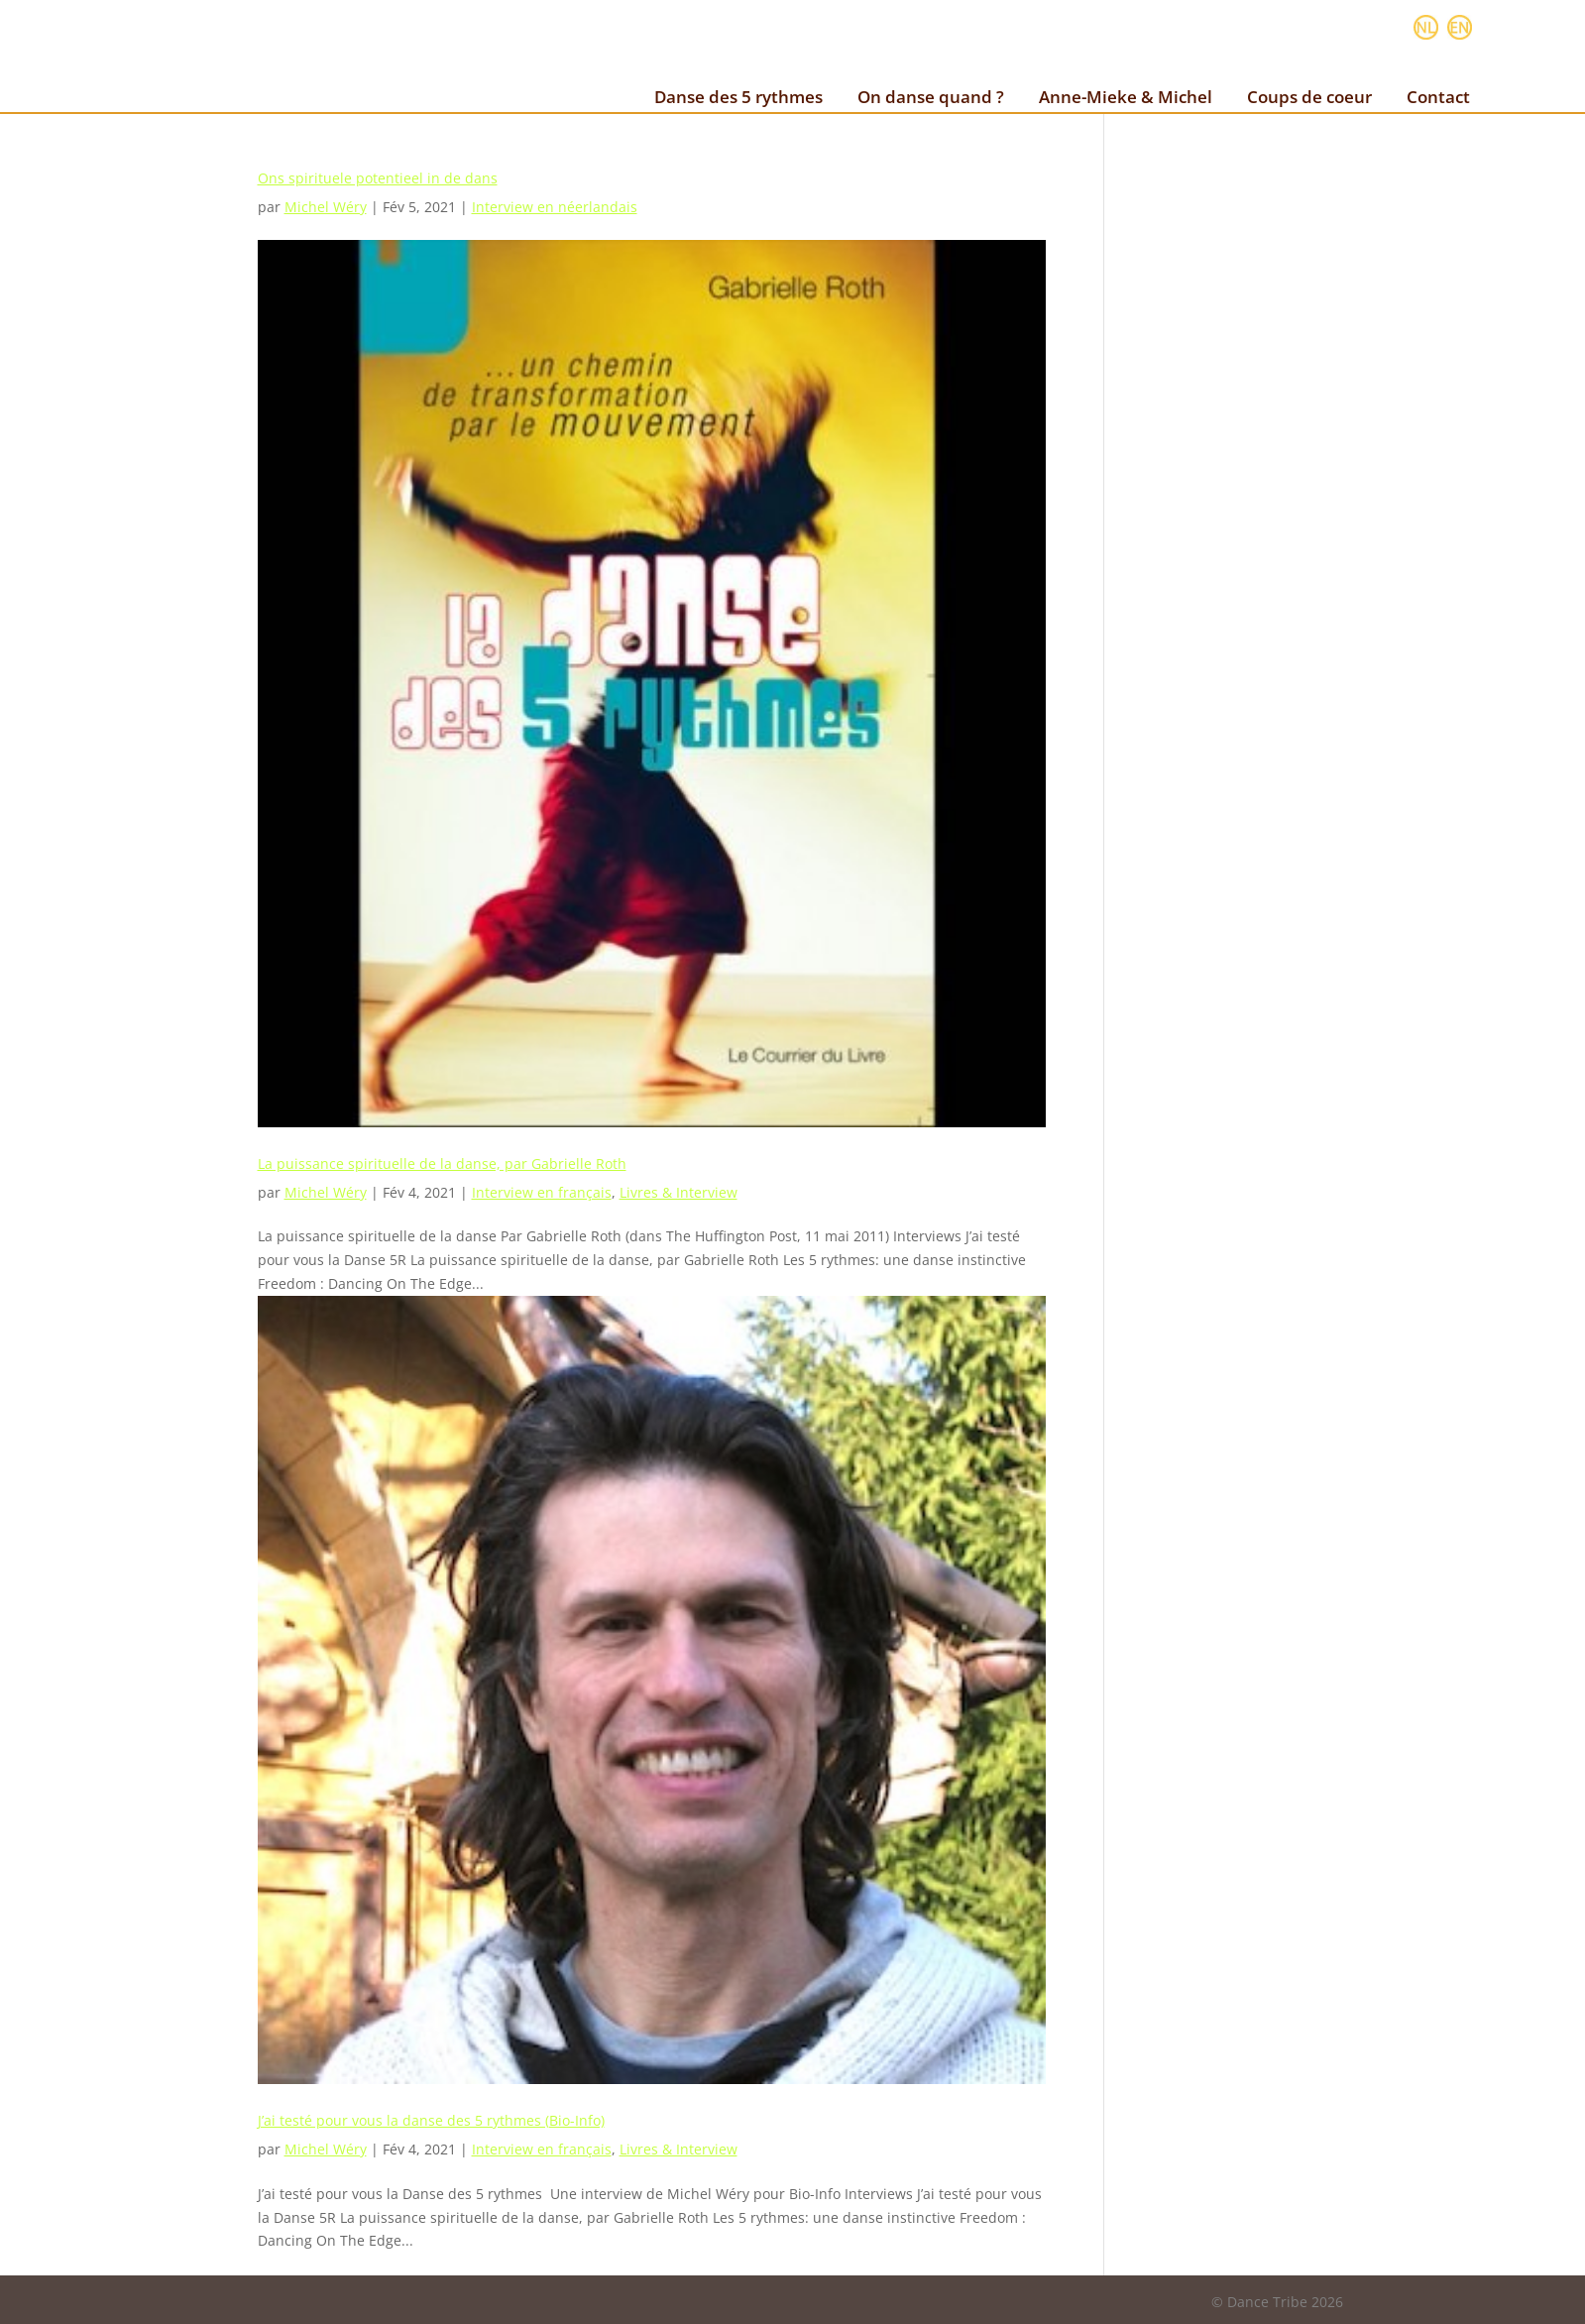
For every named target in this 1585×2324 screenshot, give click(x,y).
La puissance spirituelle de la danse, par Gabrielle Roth (442, 1163)
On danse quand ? (930, 97)
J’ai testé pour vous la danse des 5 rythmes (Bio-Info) (431, 2120)
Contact (1438, 97)
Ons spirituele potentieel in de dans (378, 178)
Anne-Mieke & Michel (1125, 97)
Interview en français (542, 1192)
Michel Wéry (325, 206)
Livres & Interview (678, 1192)
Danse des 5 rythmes (738, 97)
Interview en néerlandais (554, 206)
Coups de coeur (1309, 97)
